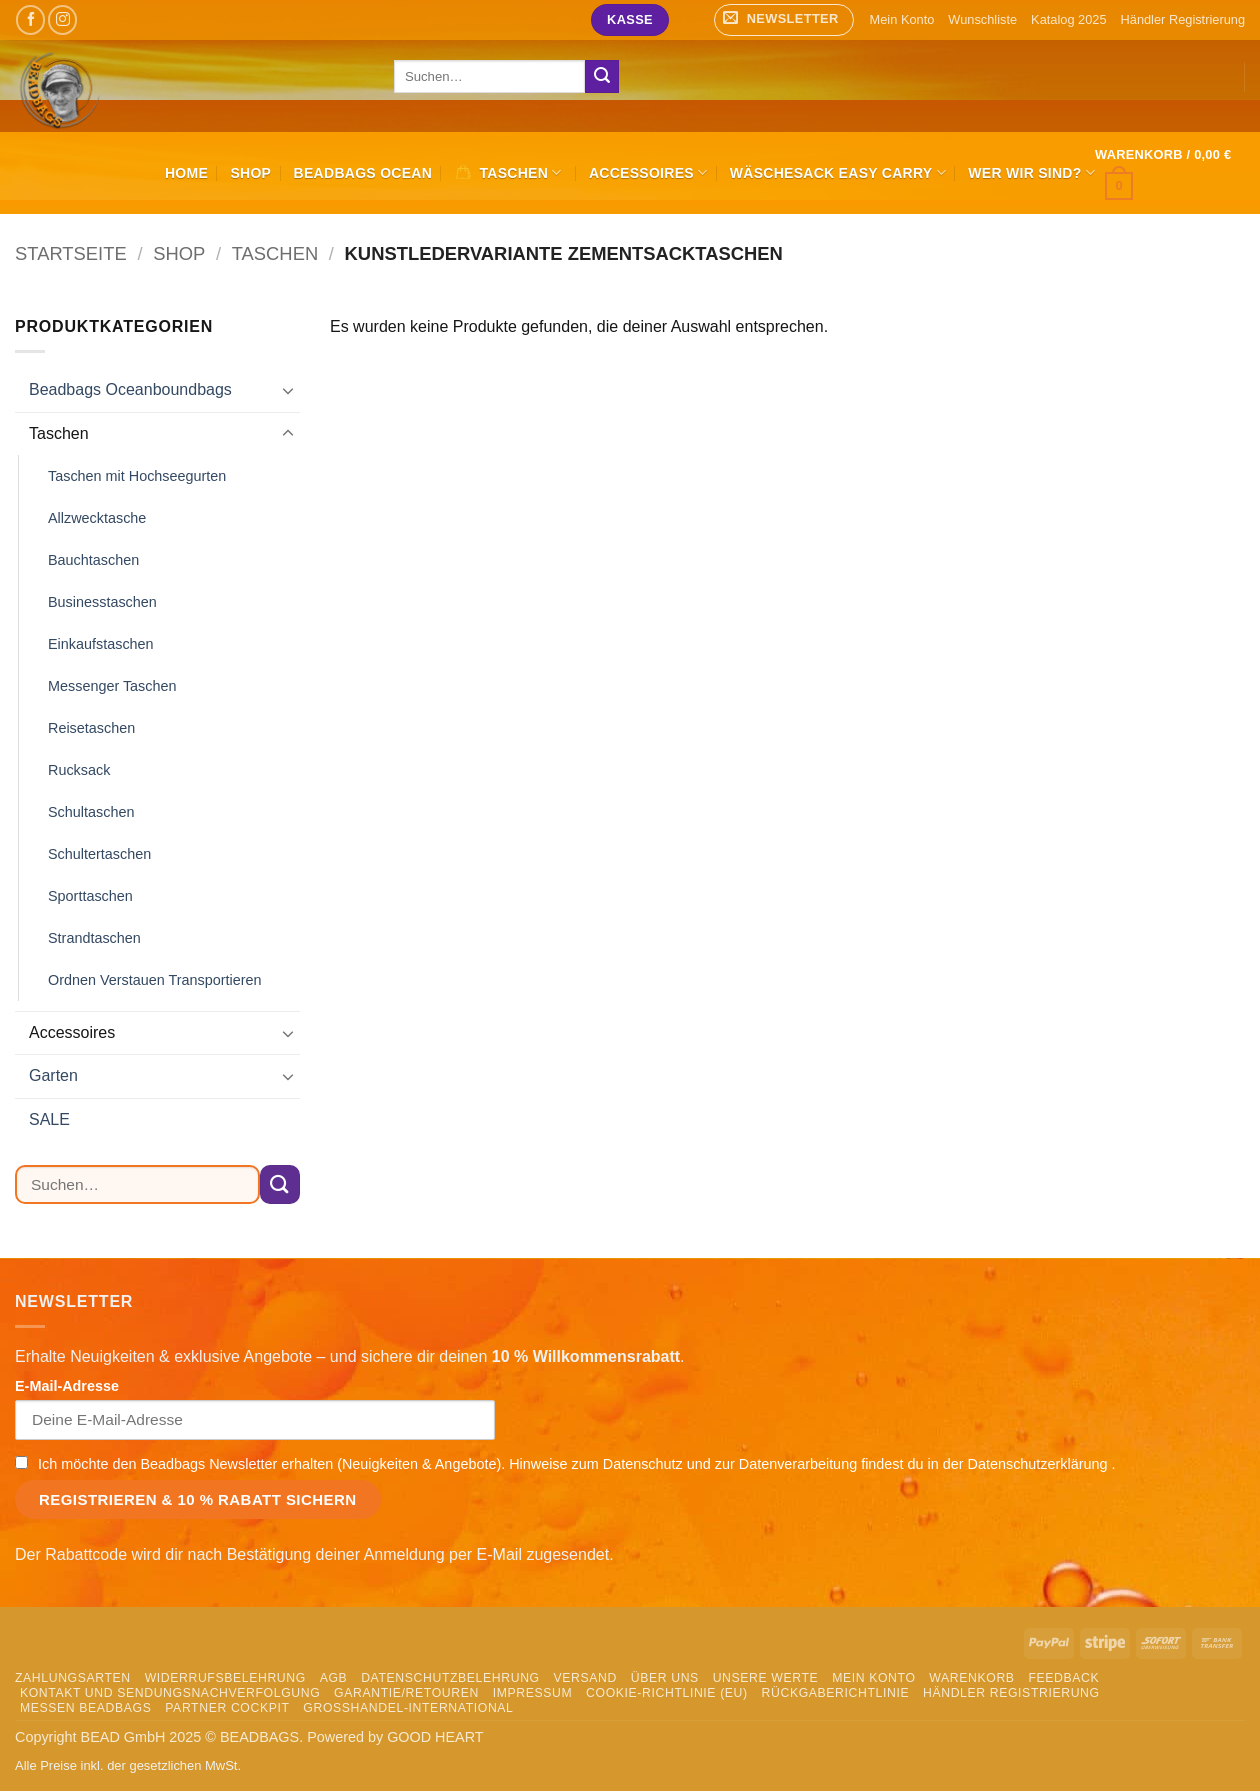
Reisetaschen (91, 728)
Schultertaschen (99, 854)
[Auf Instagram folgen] (62, 19)
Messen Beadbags (86, 1708)
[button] (784, 20)
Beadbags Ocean (363, 173)
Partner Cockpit (227, 1708)
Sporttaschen (90, 896)
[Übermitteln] (602, 77)
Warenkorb (971, 1678)
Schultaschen (91, 812)
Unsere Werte (766, 1678)
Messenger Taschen (112, 686)
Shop (250, 173)
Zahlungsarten (73, 1678)
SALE (49, 1119)
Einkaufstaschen (101, 644)
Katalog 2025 (1068, 19)
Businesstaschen (102, 602)
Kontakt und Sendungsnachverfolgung (170, 1693)
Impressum (533, 1693)
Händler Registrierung (1183, 19)
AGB (334, 1678)
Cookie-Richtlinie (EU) (667, 1693)
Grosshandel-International (408, 1708)
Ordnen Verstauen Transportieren (155, 980)
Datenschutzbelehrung (450, 1678)
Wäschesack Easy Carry (838, 172)
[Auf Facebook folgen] (30, 19)
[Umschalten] (288, 390)
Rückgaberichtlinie (836, 1693)
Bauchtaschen (93, 560)
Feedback (1063, 1678)
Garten (53, 1075)
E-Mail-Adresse (67, 1386)
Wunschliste (982, 19)
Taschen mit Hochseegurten (137, 476)
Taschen (275, 253)
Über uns (665, 1678)
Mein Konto (902, 19)
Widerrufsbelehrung (225, 1678)
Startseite (71, 253)
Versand (585, 1678)
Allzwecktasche (97, 518)
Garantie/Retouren (406, 1693)
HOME (186, 173)
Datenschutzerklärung (1040, 1464)
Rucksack (79, 770)
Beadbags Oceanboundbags (130, 389)
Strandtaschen (94, 938)
